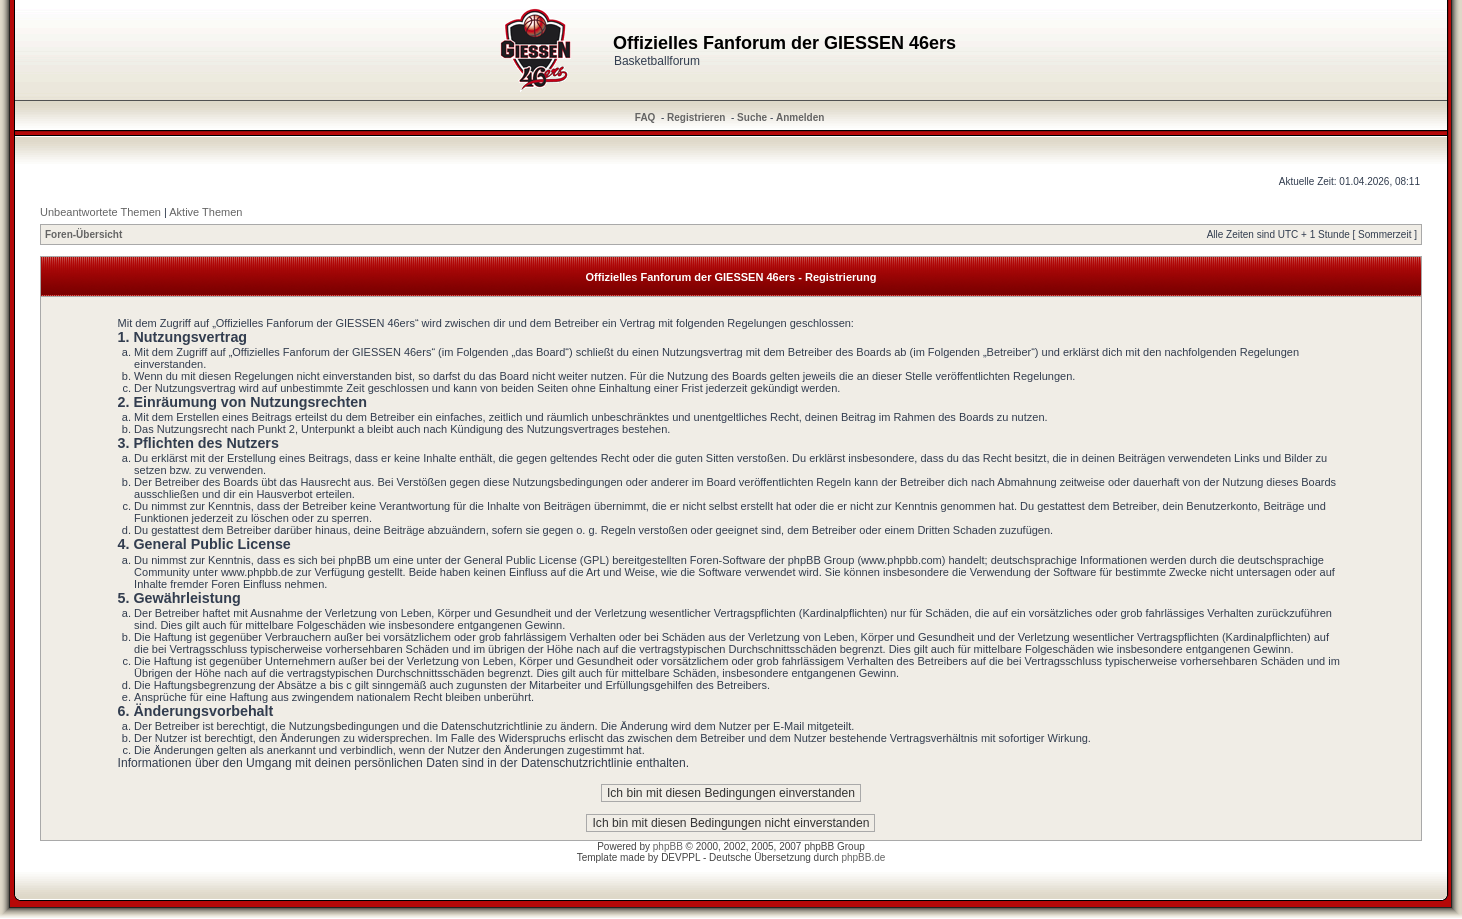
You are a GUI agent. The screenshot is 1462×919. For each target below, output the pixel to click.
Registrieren (696, 117)
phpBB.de (863, 857)
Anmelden (800, 117)
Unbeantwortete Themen (100, 212)
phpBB (668, 846)
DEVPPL (680, 857)
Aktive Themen (205, 212)
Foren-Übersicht (83, 234)
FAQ (645, 117)
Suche (752, 117)
